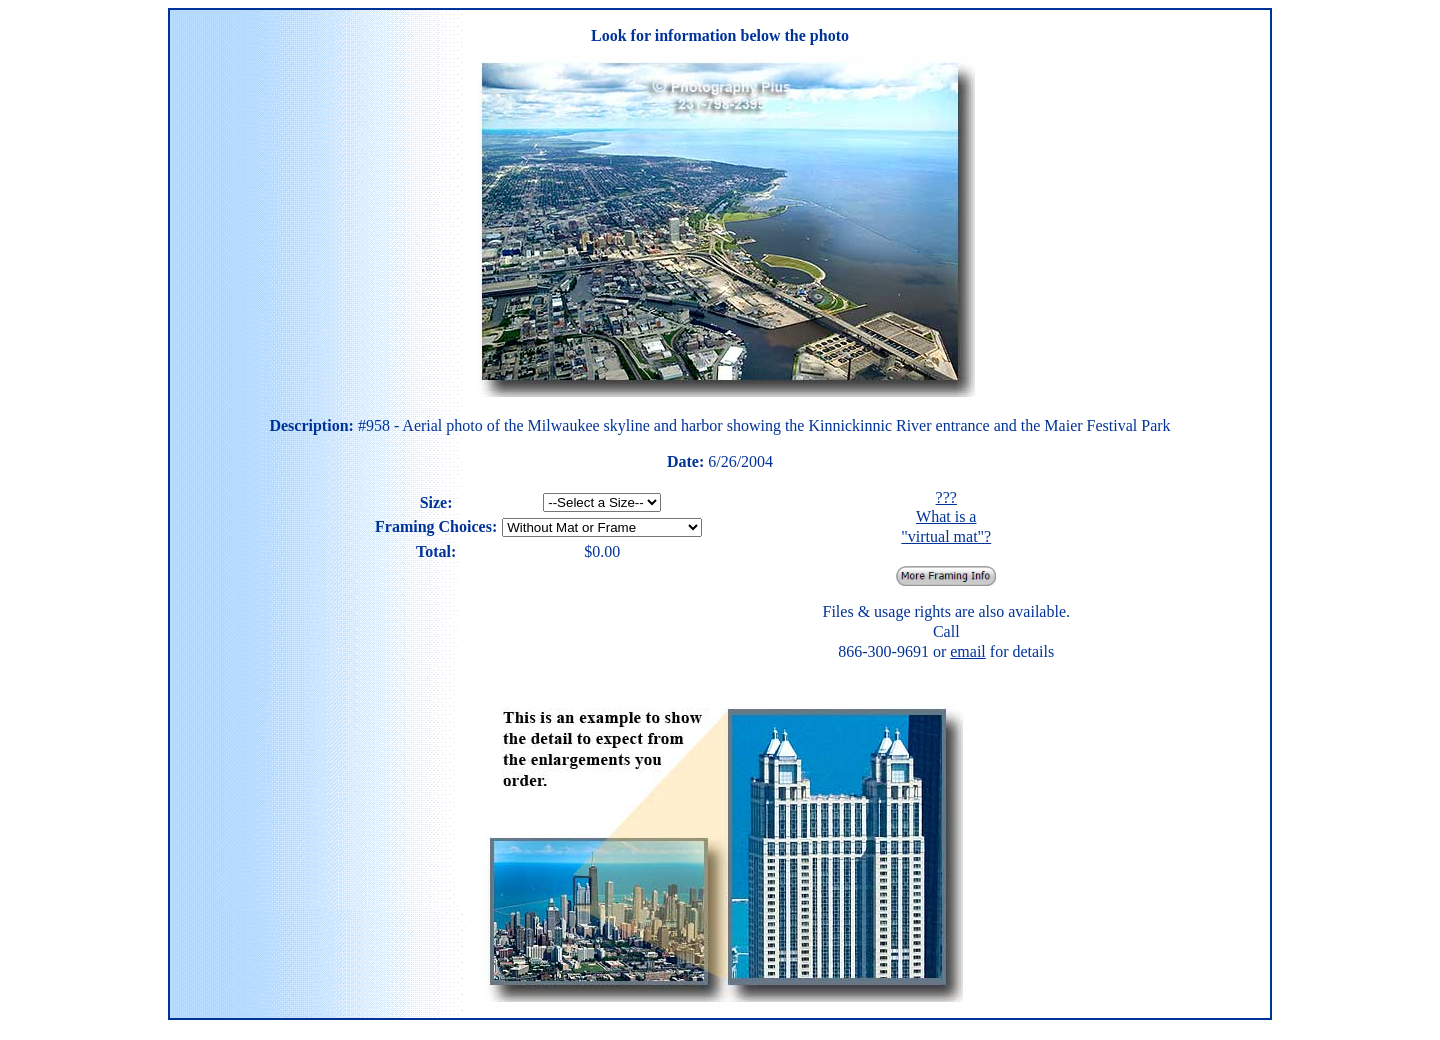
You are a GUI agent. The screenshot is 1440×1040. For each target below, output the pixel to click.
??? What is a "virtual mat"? (946, 517)
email (968, 651)
